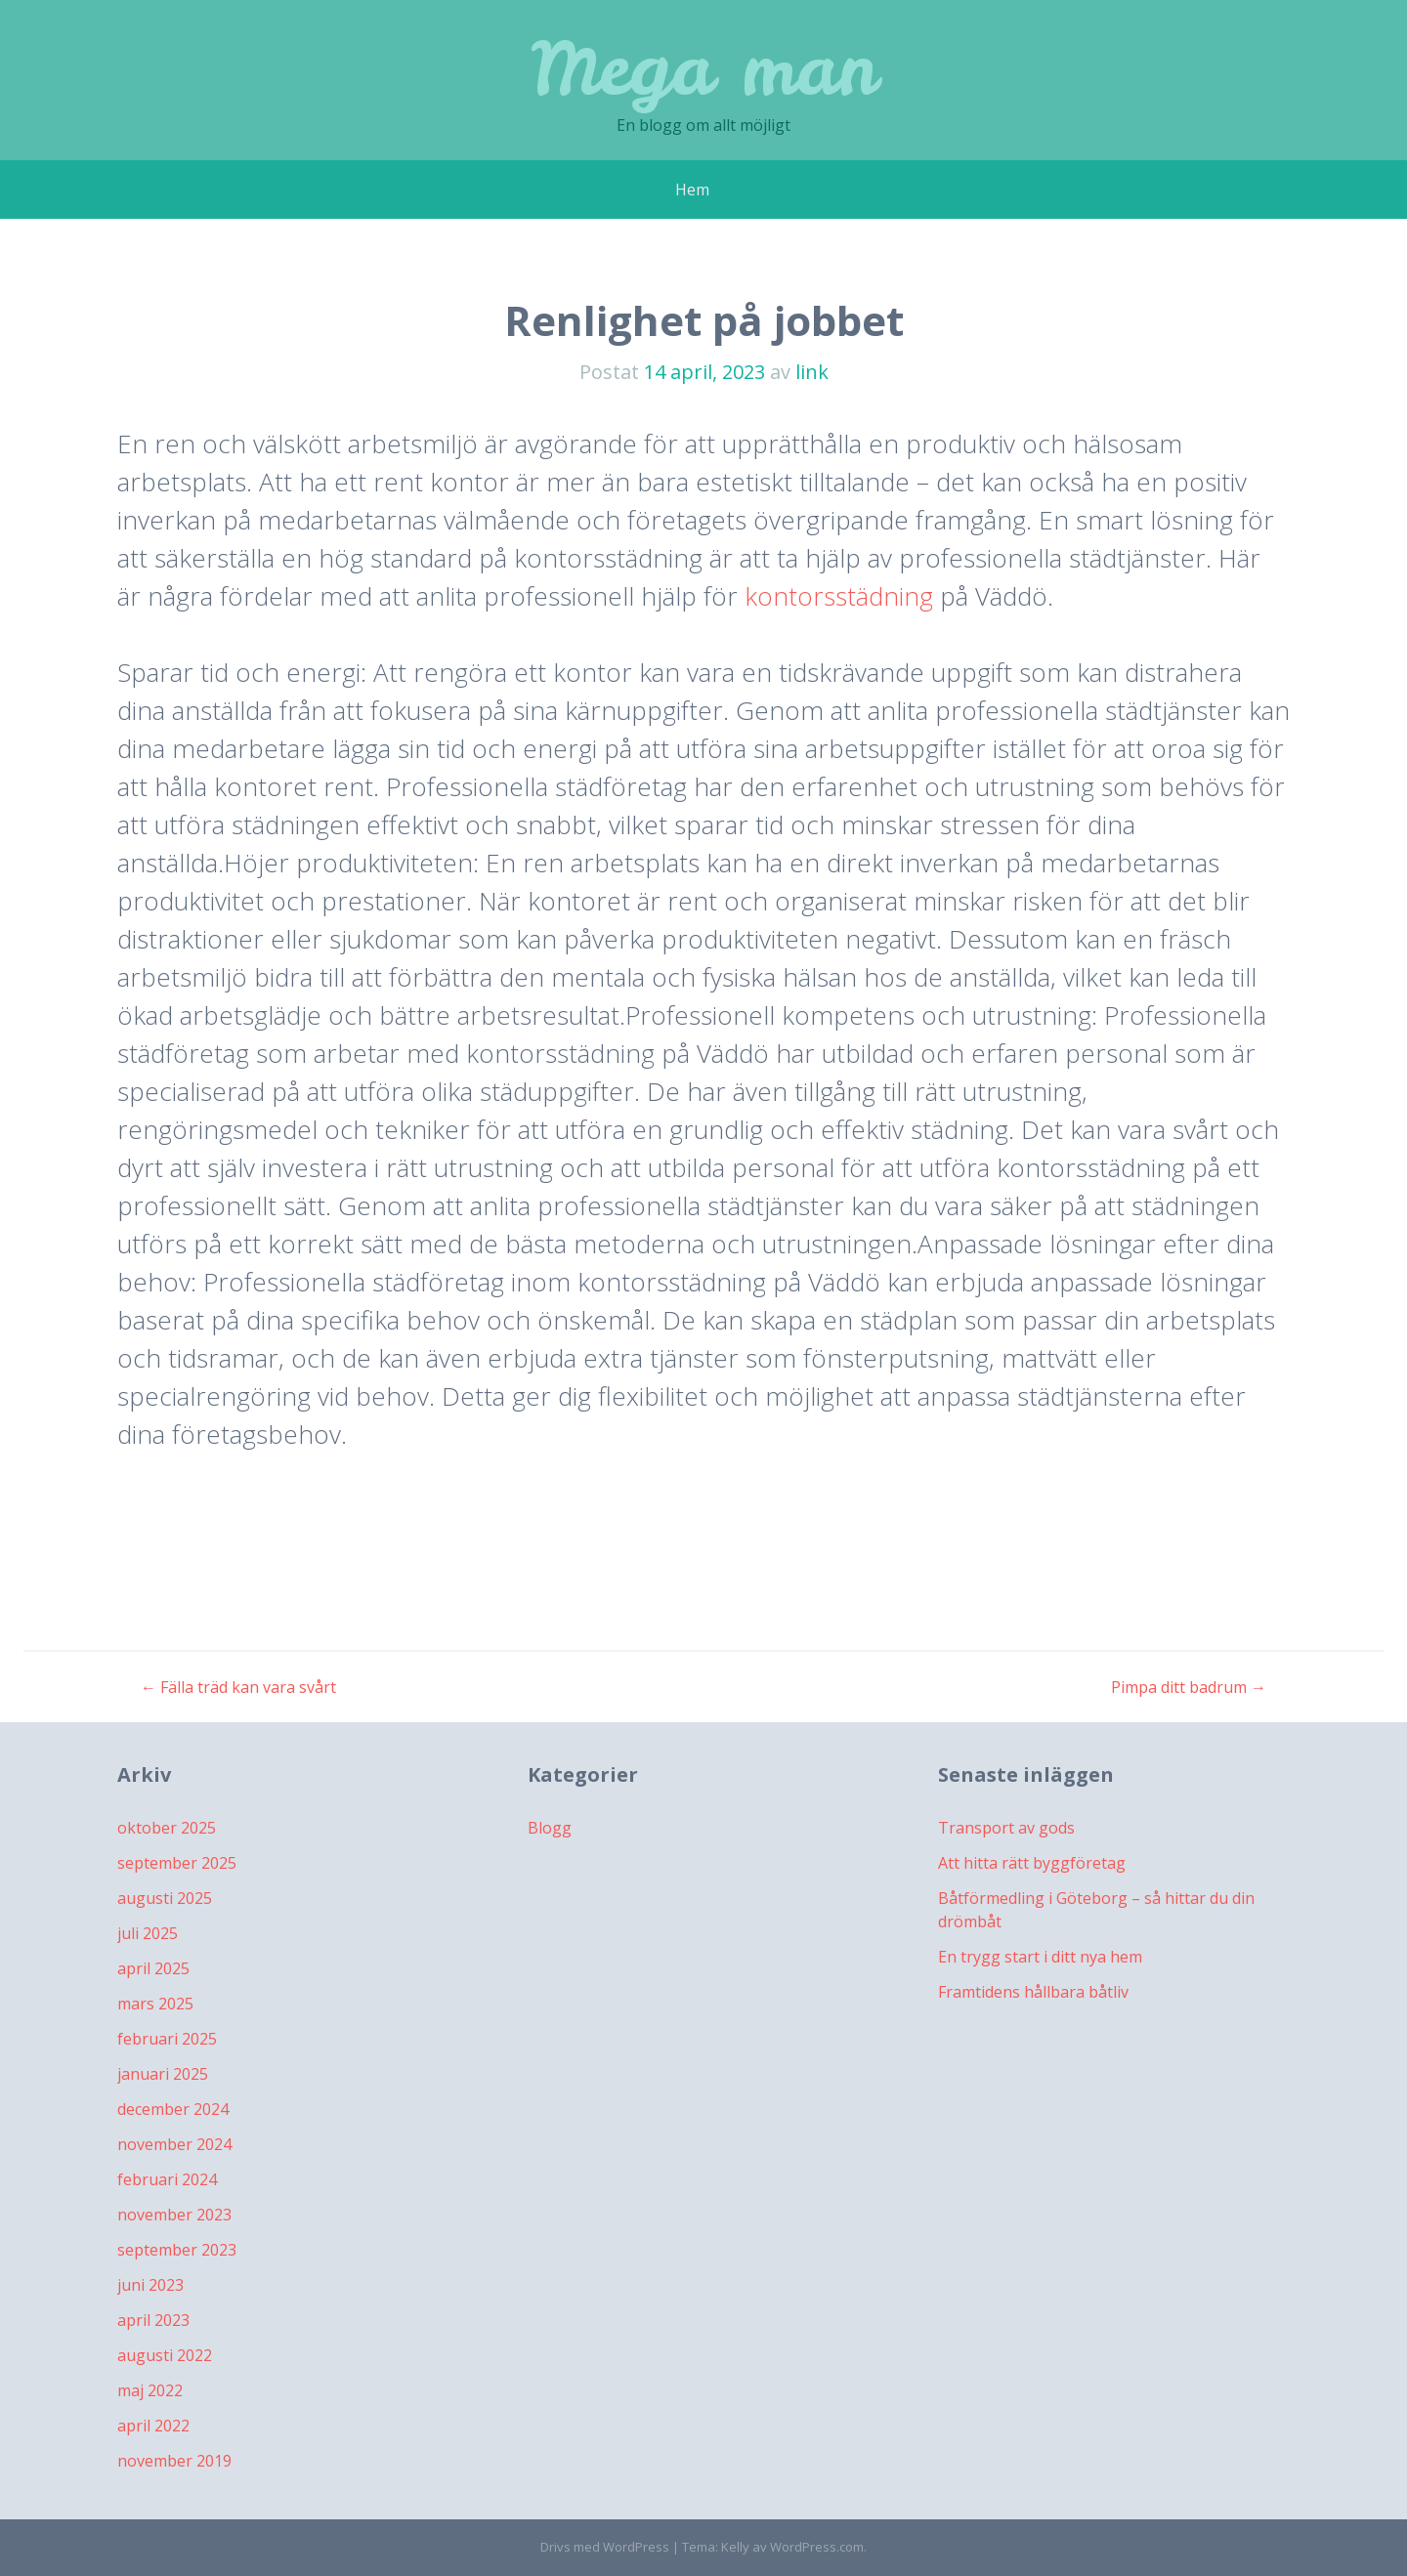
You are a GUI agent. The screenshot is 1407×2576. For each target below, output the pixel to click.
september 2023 (176, 2249)
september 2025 (176, 1863)
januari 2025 (162, 2074)
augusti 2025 (164, 1898)
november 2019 (174, 2460)
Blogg (550, 1827)
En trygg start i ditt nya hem (1040, 1956)
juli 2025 (147, 1933)
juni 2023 (150, 2285)
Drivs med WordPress (604, 2546)
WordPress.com (817, 2546)
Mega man (704, 68)
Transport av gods (1006, 1827)
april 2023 (153, 2320)
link (812, 372)
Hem (692, 189)
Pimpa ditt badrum (1188, 1687)
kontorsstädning (839, 595)
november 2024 (174, 2144)
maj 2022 (150, 2390)
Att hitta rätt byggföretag (1032, 1863)
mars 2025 (155, 2003)
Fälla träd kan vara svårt (238, 1687)
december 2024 (173, 2109)
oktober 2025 (166, 1827)
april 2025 (153, 1968)
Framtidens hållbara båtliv (1033, 1992)
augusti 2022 (164, 2355)
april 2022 (153, 2425)
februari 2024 (167, 2179)
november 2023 (174, 2214)
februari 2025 (167, 2038)
